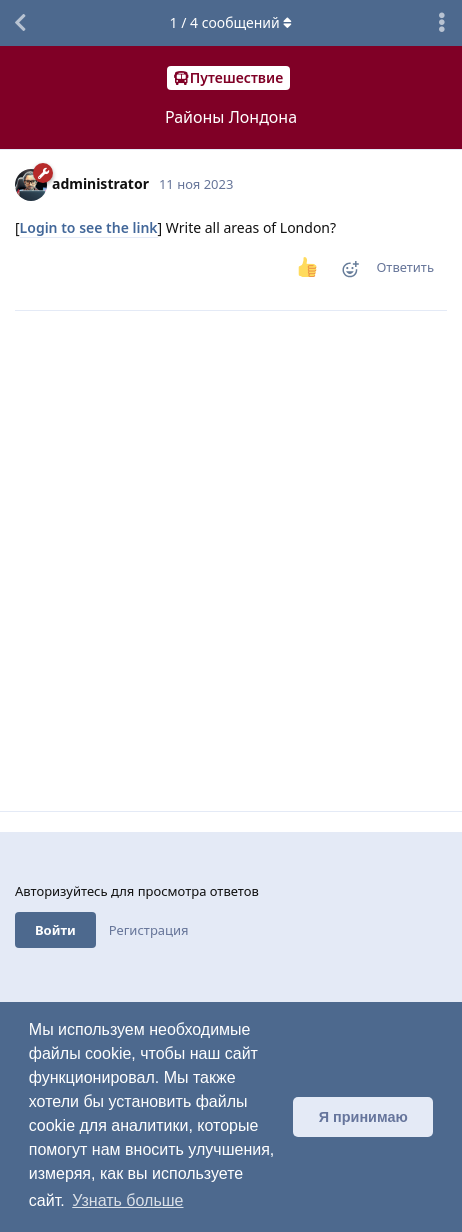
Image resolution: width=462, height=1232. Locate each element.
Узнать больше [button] (127, 1200)
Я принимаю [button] (363, 1117)
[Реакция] (344, 273)
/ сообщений (231, 22)
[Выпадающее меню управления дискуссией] (442, 23)
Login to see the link (89, 227)
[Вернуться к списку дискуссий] (20, 23)
